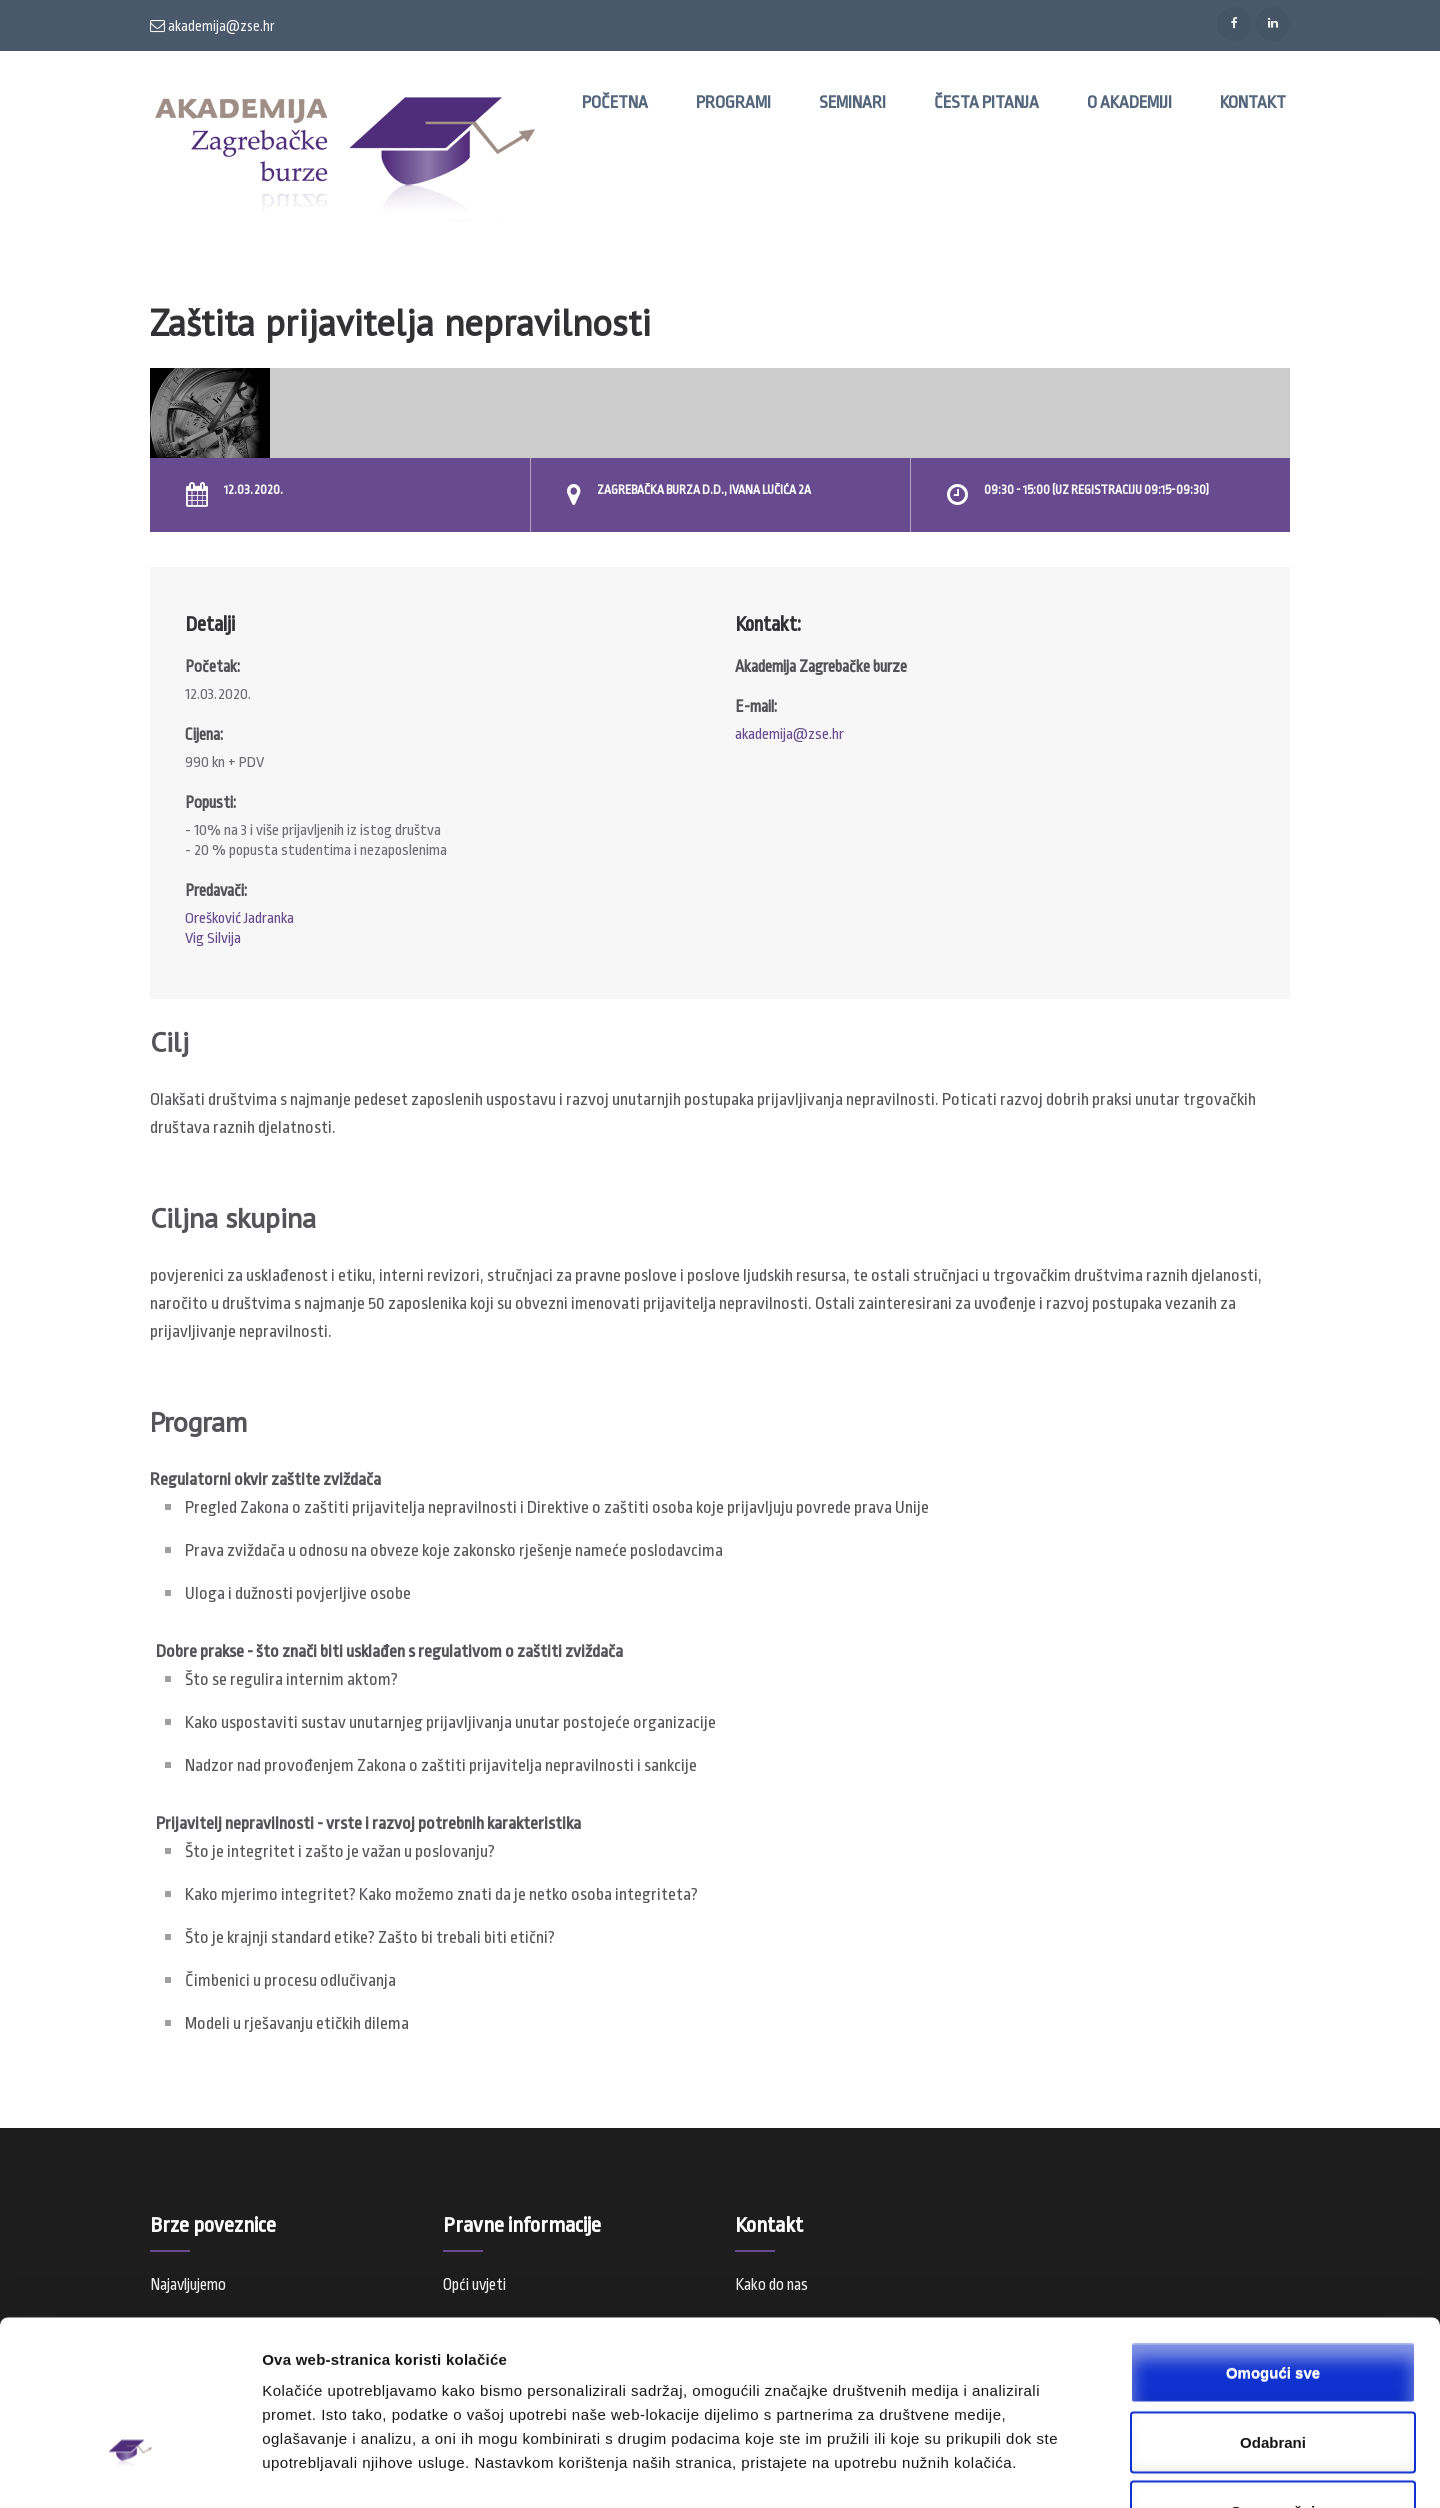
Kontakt (1253, 102)
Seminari (852, 102)
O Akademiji (1129, 102)
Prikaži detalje (1036, 2468)
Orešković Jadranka (239, 918)
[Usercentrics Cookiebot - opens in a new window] (129, 2469)
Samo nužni (1273, 2374)
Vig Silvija (213, 938)
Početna (615, 102)
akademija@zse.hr (212, 26)
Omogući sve (1273, 2235)
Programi (733, 102)
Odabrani (1273, 2305)
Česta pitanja (986, 102)
